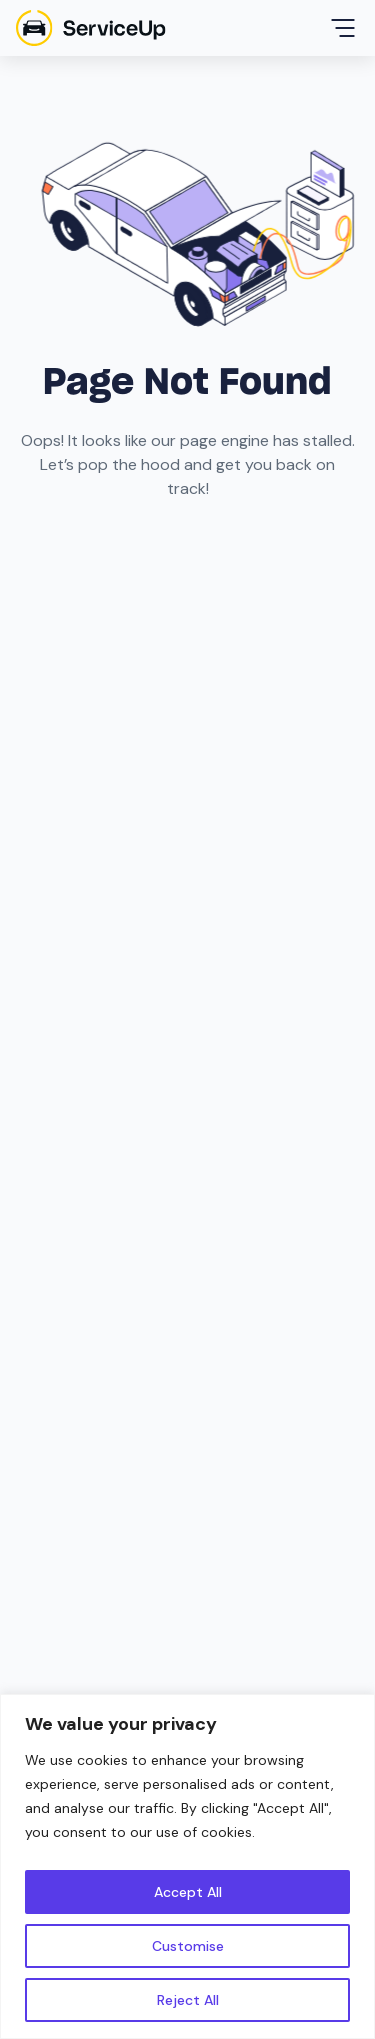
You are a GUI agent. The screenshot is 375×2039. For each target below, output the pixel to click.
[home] (91, 28)
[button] (343, 28)
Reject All (188, 2000)
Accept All (188, 1892)
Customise (188, 1946)
